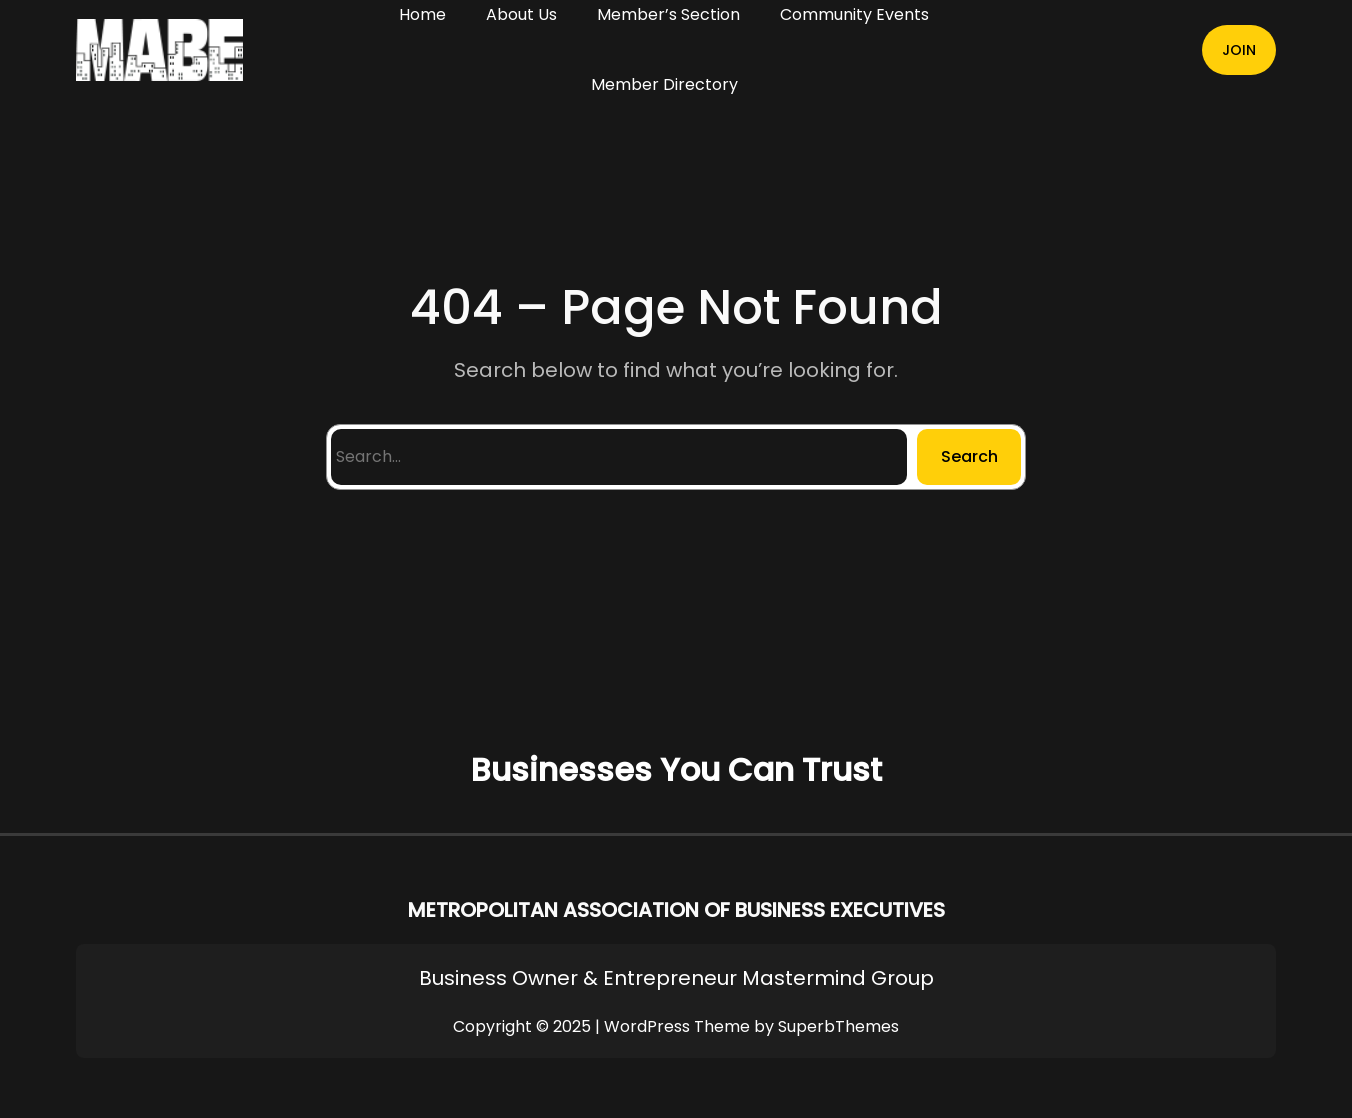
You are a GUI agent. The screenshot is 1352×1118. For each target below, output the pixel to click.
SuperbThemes (838, 1026)
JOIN (1239, 50)
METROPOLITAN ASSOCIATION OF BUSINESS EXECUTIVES (676, 910)
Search (969, 456)
